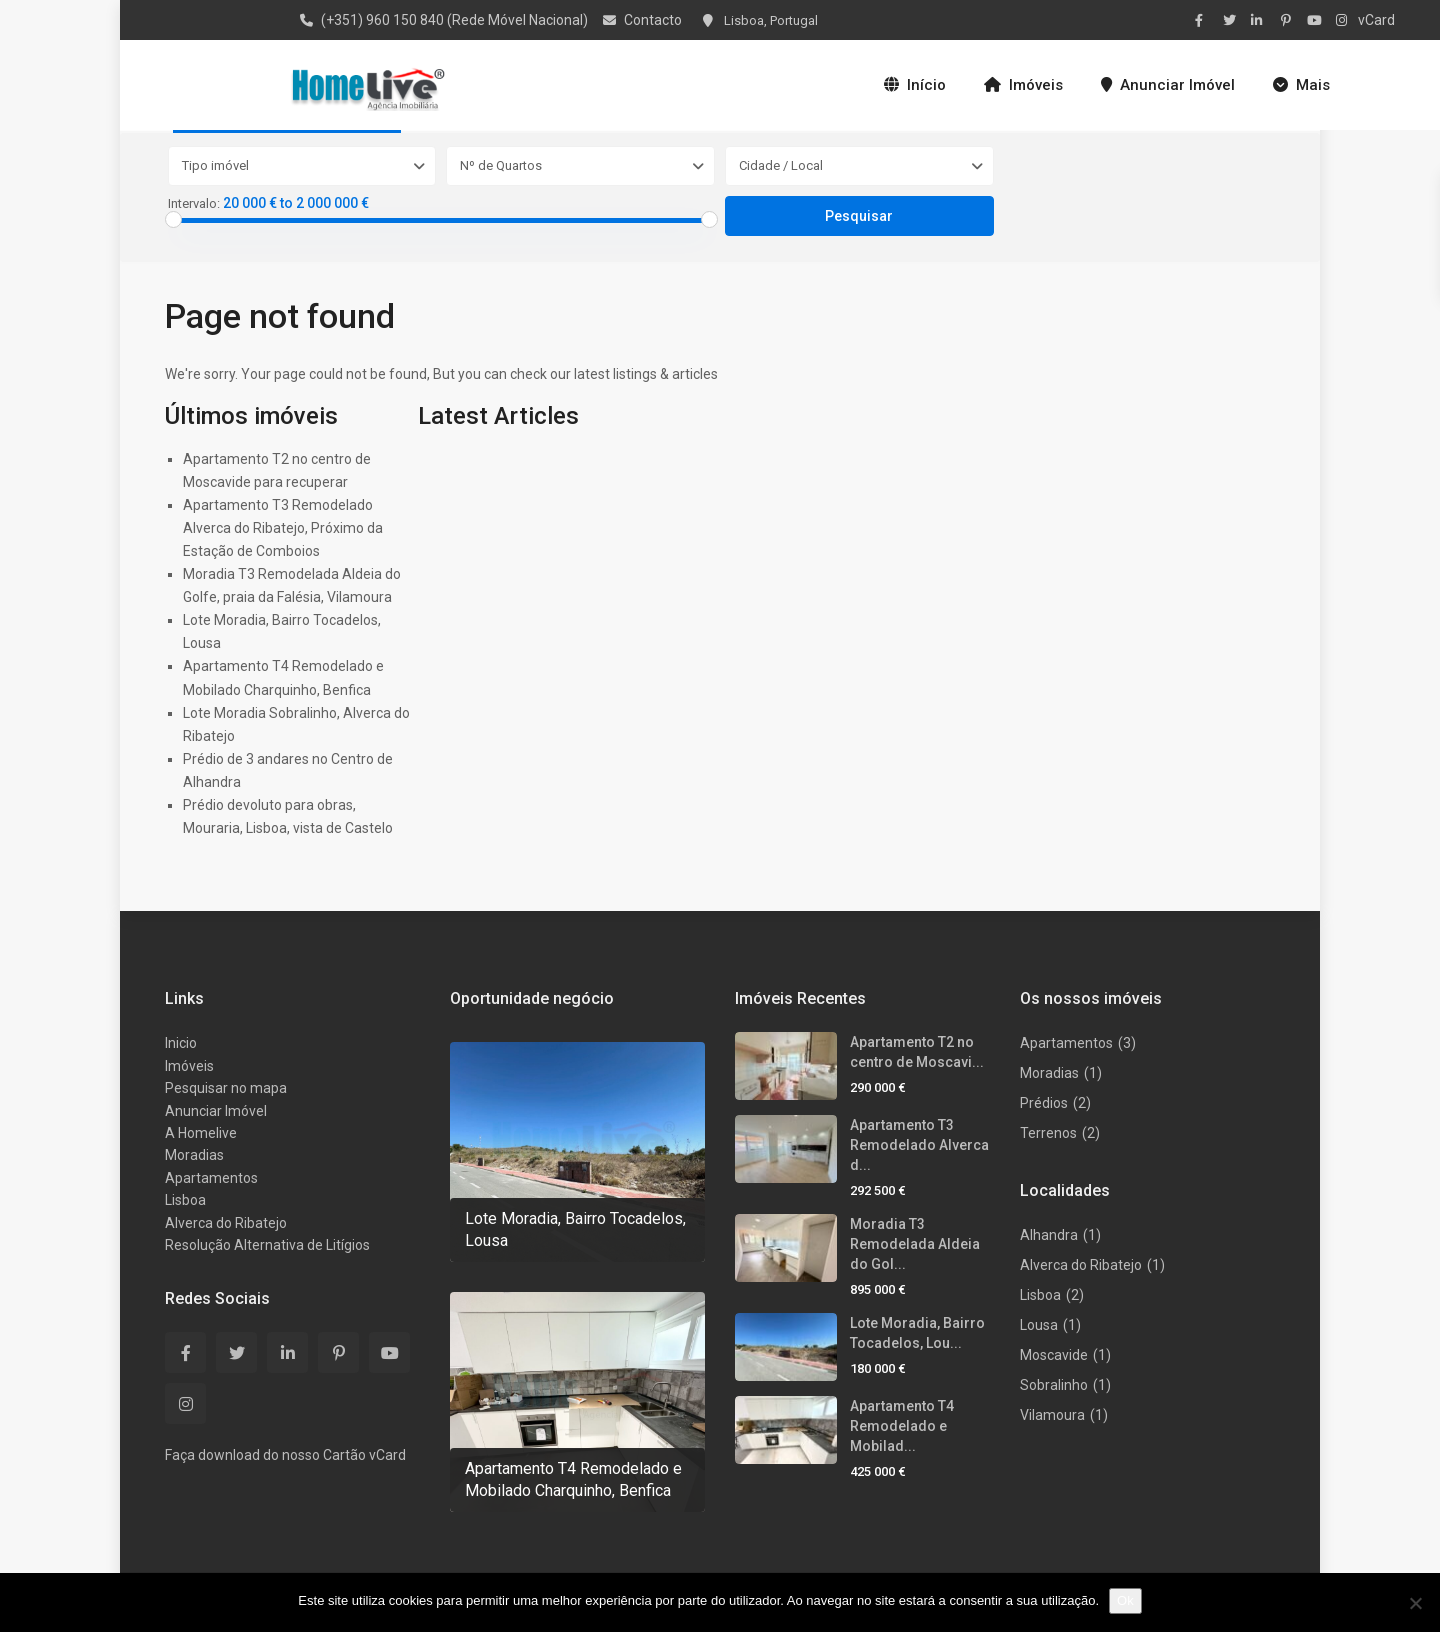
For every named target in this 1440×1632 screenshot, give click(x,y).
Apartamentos (211, 1178)
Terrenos (1048, 1133)
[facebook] (1204, 20)
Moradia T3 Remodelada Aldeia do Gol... (915, 1244)
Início (915, 85)
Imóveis (1023, 85)
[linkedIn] (1260, 20)
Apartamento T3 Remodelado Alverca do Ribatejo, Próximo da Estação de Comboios (283, 528)
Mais (1301, 85)
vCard (1376, 20)
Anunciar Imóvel (1168, 85)
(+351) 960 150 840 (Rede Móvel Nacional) (454, 20)
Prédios (1044, 1103)
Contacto (653, 20)
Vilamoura (1052, 1415)
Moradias (194, 1155)
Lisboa (185, 1200)
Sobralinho (1054, 1385)
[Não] (1415, 1603)
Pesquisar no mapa (226, 1088)
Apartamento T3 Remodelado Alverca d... (919, 1145)
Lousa (1039, 1325)
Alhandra (1049, 1235)
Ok (1125, 1600)
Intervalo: (194, 204)
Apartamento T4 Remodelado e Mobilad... (902, 1426)
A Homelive (201, 1133)
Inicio (181, 1043)
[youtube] (1316, 20)
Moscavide (1054, 1355)
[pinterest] (1288, 20)
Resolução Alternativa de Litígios (267, 1245)
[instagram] (1344, 20)
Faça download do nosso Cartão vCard (285, 1455)
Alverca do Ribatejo (226, 1223)
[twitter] (1232, 20)
